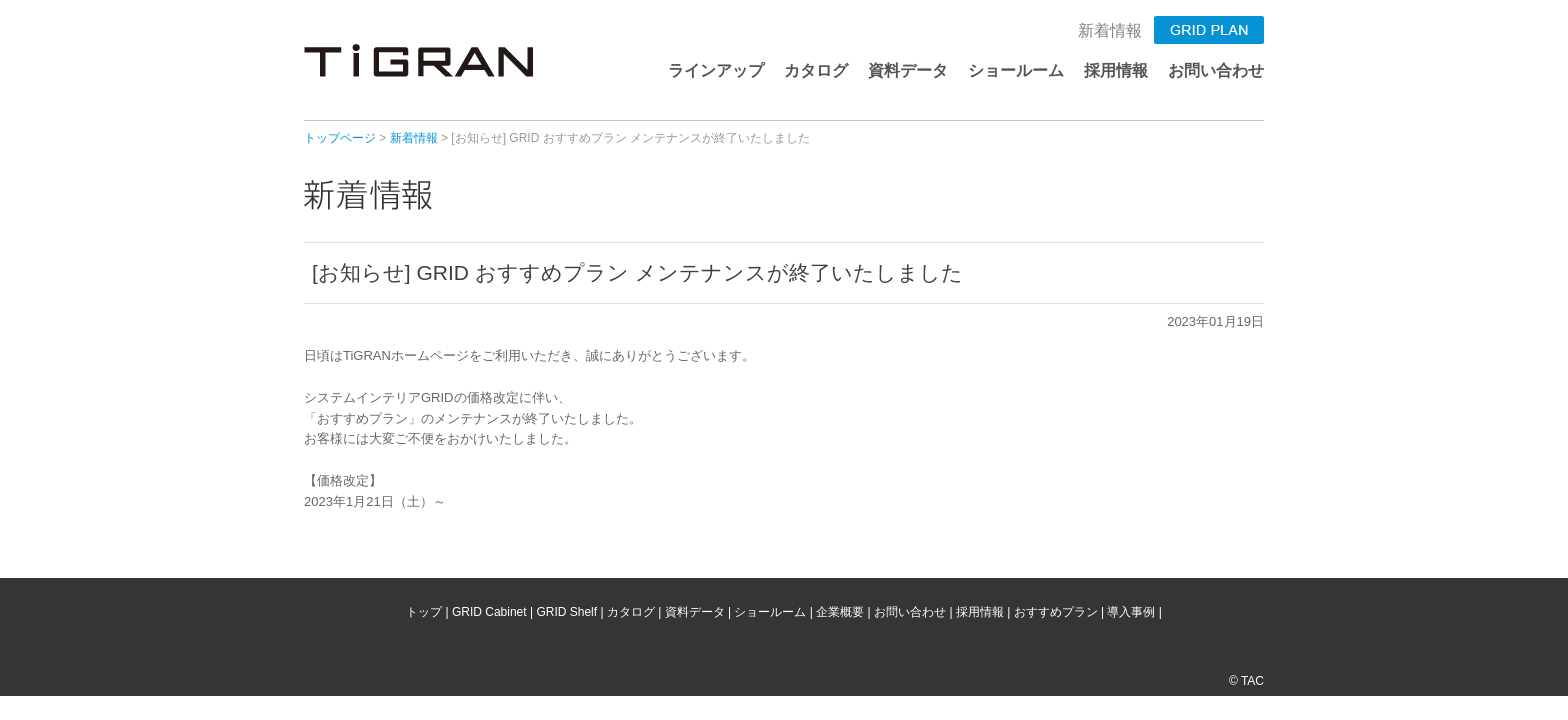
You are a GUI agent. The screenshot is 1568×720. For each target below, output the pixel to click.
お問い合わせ (1216, 70)
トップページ (340, 138)
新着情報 (1110, 30)
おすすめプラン (1056, 612)
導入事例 (1131, 612)
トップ (424, 612)
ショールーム (1016, 70)
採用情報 (1116, 70)
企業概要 (840, 612)
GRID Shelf (566, 612)
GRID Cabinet (489, 612)
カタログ (816, 70)
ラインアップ (716, 70)
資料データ (908, 70)
